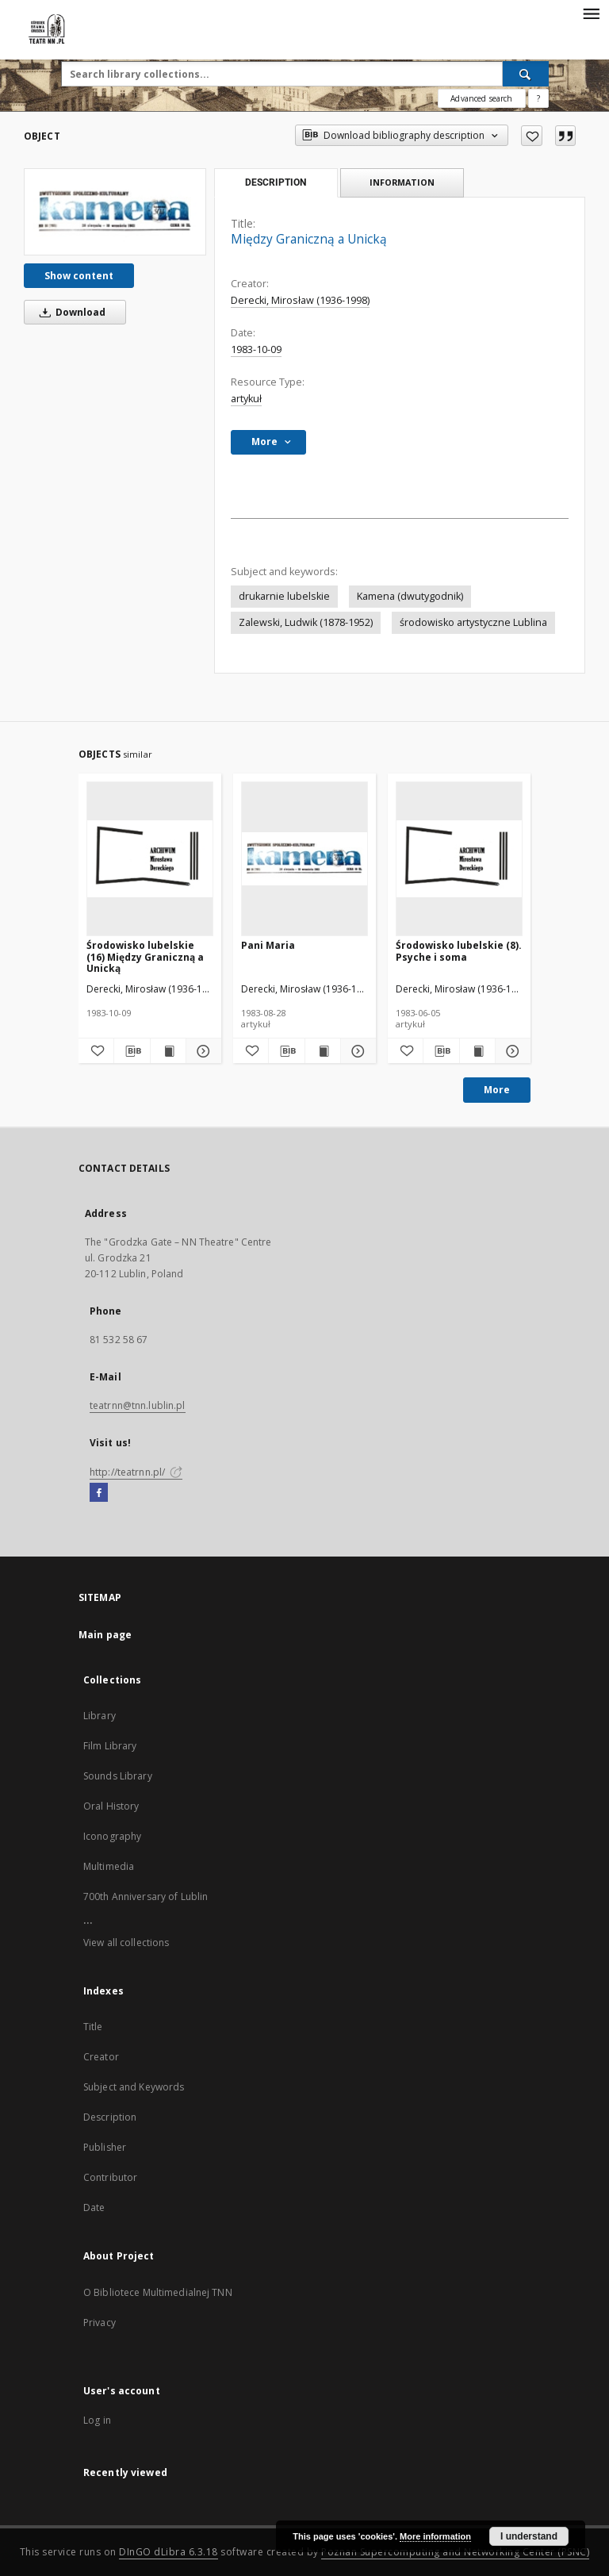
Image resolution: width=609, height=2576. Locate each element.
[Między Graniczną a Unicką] (115, 212)
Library (99, 1715)
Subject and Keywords (133, 2087)
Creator (101, 2056)
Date (94, 2207)
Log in (97, 2420)
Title (93, 2026)
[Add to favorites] (531, 135)
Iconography (112, 1836)
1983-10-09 (256, 349)
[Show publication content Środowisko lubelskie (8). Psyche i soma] (477, 1051)
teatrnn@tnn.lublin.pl (138, 1405)
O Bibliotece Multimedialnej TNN (157, 2292)
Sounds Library (117, 1776)
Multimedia (108, 1866)
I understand (528, 2536)
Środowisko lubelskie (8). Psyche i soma (459, 951)
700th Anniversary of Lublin (145, 1896)
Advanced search (481, 98)
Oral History (111, 1806)
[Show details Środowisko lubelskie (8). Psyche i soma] (510, 1051)
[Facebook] (99, 1493)
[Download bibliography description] (131, 1051)
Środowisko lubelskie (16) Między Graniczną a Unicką (145, 956)
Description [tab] (275, 182)
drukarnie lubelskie (284, 596)
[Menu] (590, 12)
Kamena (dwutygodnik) (410, 596)
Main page (105, 1634)
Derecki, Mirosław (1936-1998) (300, 300)
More (497, 1089)
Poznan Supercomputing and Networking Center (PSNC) (455, 2552)
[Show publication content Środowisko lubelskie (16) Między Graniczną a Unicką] (168, 1051)
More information (435, 2536)
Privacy (99, 2322)
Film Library (109, 1746)
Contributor (110, 2177)
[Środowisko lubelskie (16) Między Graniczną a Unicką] (150, 858)
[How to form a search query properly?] (538, 98)
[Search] (526, 73)
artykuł (246, 398)
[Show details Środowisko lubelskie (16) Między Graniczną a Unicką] (201, 1051)
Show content (78, 275)
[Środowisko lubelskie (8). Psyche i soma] (459, 858)
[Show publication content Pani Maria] (322, 1051)
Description (109, 2117)
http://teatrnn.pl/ (136, 1472)
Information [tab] (402, 182)
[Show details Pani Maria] (356, 1051)
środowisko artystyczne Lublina (473, 622)
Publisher (104, 2147)
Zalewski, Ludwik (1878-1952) (306, 622)
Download (69, 312)
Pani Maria (268, 945)
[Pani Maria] (304, 858)
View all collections (126, 1942)
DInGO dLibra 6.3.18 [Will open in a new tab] (168, 2552)
